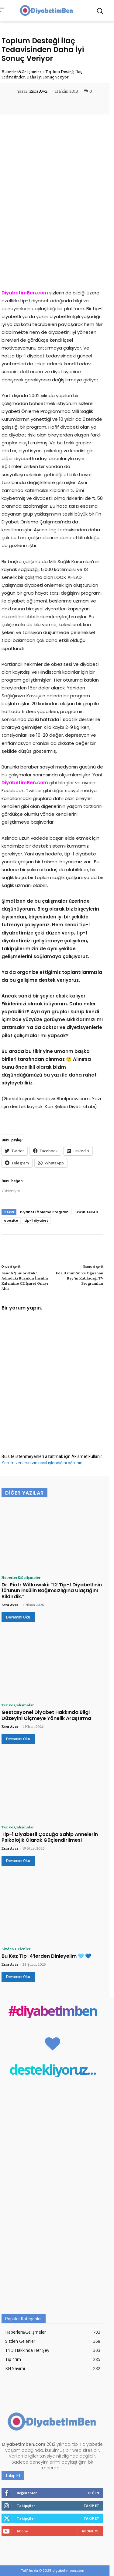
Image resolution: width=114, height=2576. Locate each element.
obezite (11, 1220)
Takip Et (91, 2505)
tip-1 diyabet (36, 1220)
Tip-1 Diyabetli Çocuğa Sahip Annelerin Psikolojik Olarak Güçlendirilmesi (50, 1837)
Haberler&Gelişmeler (21, 71)
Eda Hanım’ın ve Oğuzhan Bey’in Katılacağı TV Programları (79, 1278)
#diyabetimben (52, 2010)
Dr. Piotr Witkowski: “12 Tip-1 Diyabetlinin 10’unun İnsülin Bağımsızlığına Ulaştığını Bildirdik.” (52, 1590)
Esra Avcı (38, 91)
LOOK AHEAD (86, 1212)
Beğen (93, 2493)
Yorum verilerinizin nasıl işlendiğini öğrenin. (42, 1462)
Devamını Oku (18, 1617)
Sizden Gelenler (16, 1949)
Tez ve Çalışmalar (18, 1705)
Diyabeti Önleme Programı (44, 1212)
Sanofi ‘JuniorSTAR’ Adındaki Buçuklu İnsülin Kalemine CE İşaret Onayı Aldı (25, 1280)
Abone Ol (90, 2531)
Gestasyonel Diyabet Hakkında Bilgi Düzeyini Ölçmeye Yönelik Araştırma (46, 1715)
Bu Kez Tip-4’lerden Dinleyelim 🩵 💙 (46, 1956)
